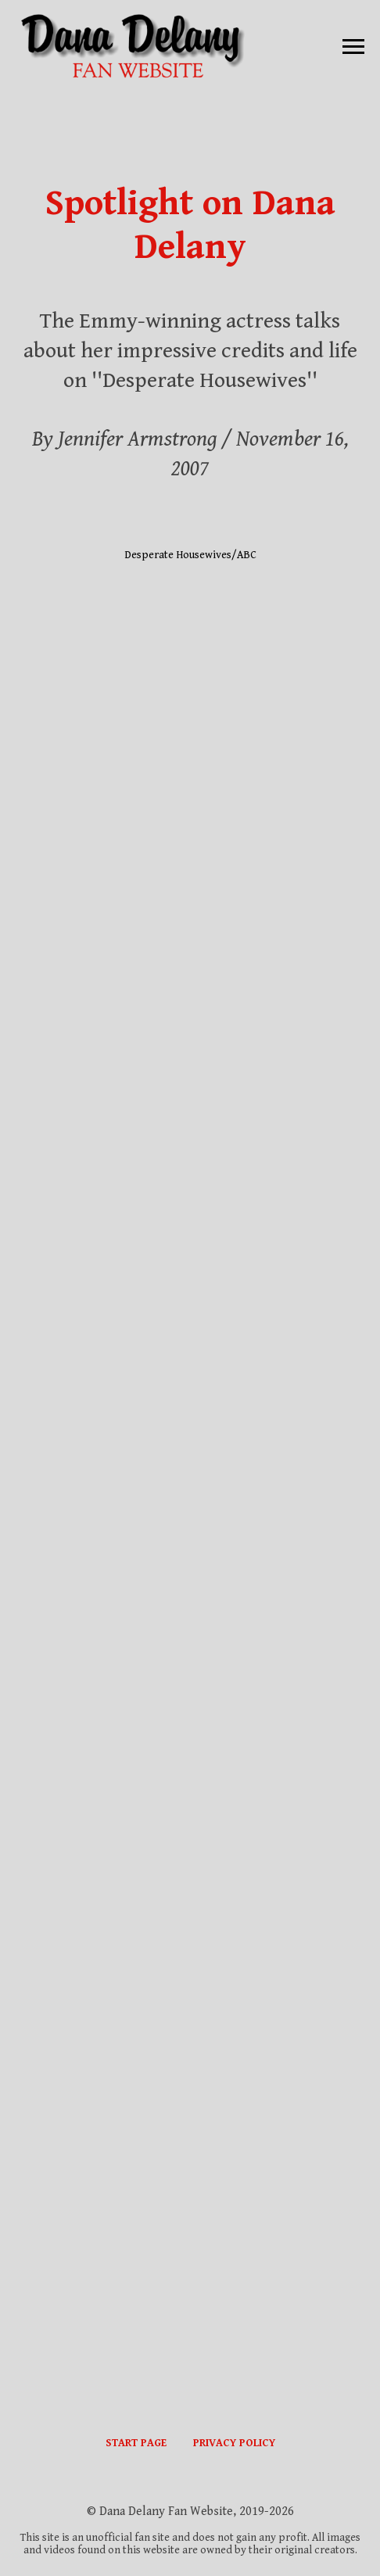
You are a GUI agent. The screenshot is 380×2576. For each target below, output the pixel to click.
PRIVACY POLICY (234, 2443)
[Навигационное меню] (353, 47)
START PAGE (136, 2443)
